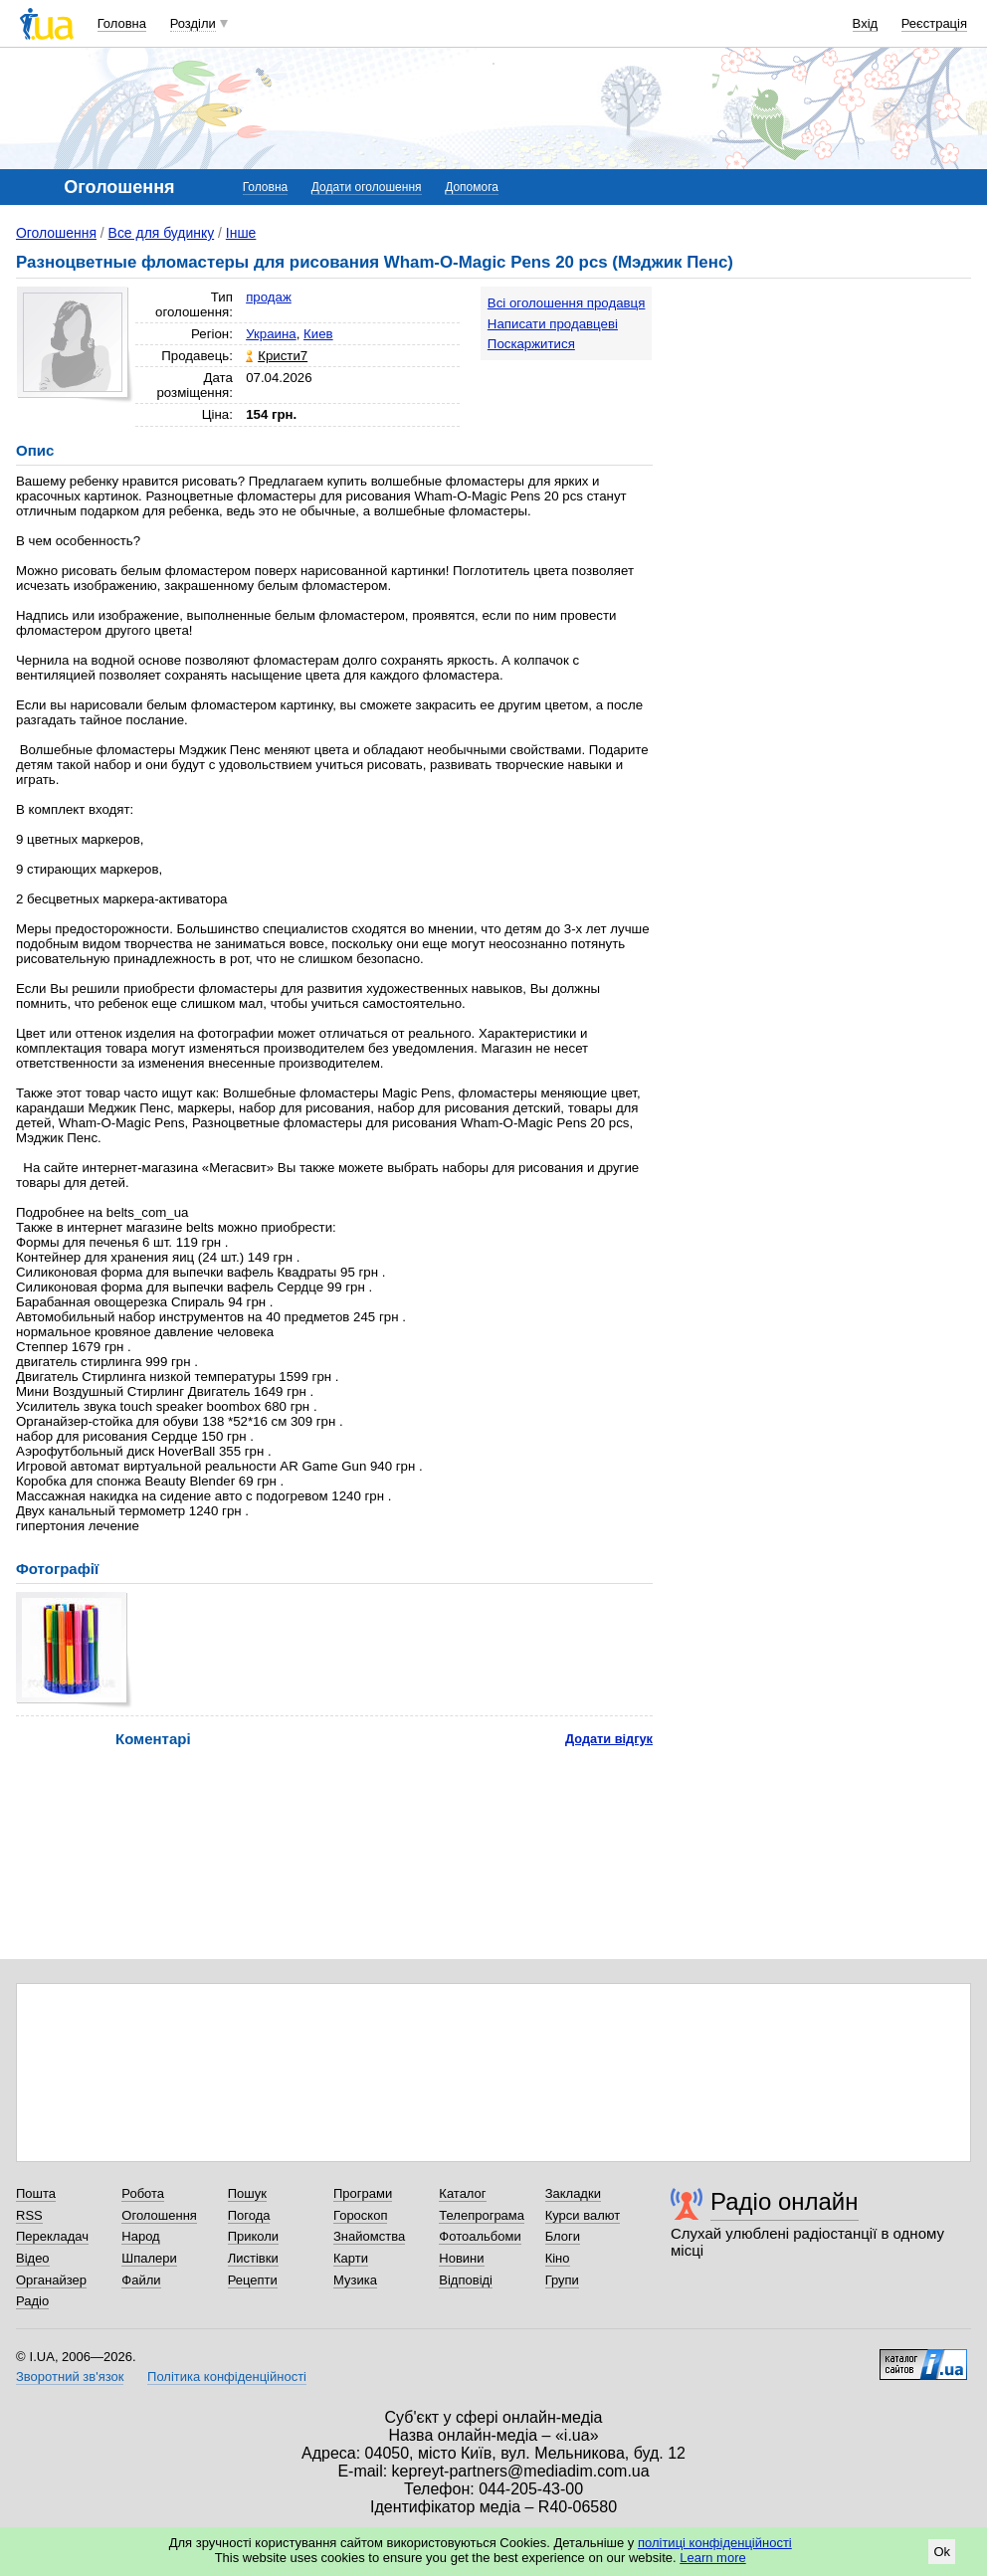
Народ (140, 2236)
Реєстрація (934, 23)
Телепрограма (481, 2215)
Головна (122, 23)
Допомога (471, 187)
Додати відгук (609, 1738)
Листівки (253, 2258)
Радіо (32, 2300)
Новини (461, 2258)
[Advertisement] (822, 410)
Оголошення (56, 233)
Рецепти (253, 2280)
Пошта (36, 2193)
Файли (140, 2280)
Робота (142, 2193)
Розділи (193, 23)
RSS (29, 2215)
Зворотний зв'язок (69, 2376)
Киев (318, 333)
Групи (562, 2280)
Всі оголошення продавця (567, 303)
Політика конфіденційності (226, 2376)
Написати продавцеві (553, 323)
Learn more (712, 2557)
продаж (269, 297)
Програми (362, 2193)
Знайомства (369, 2236)
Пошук (247, 2193)
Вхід (866, 23)
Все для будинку (161, 233)
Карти (350, 2258)
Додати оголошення (366, 187)
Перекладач (52, 2236)
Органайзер (51, 2280)
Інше (241, 233)
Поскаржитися (531, 343)
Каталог (462, 2193)
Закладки (573, 2193)
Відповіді (466, 2280)
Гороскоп (360, 2215)
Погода (249, 2215)
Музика (355, 2280)
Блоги (562, 2236)
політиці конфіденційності (715, 2542)
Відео (33, 2258)
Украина (271, 333)
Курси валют (583, 2215)
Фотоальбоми (479, 2236)
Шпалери (149, 2258)
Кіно (557, 2258)
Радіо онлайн (784, 2201)
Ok (941, 2551)
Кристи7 (282, 355)
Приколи (253, 2236)
